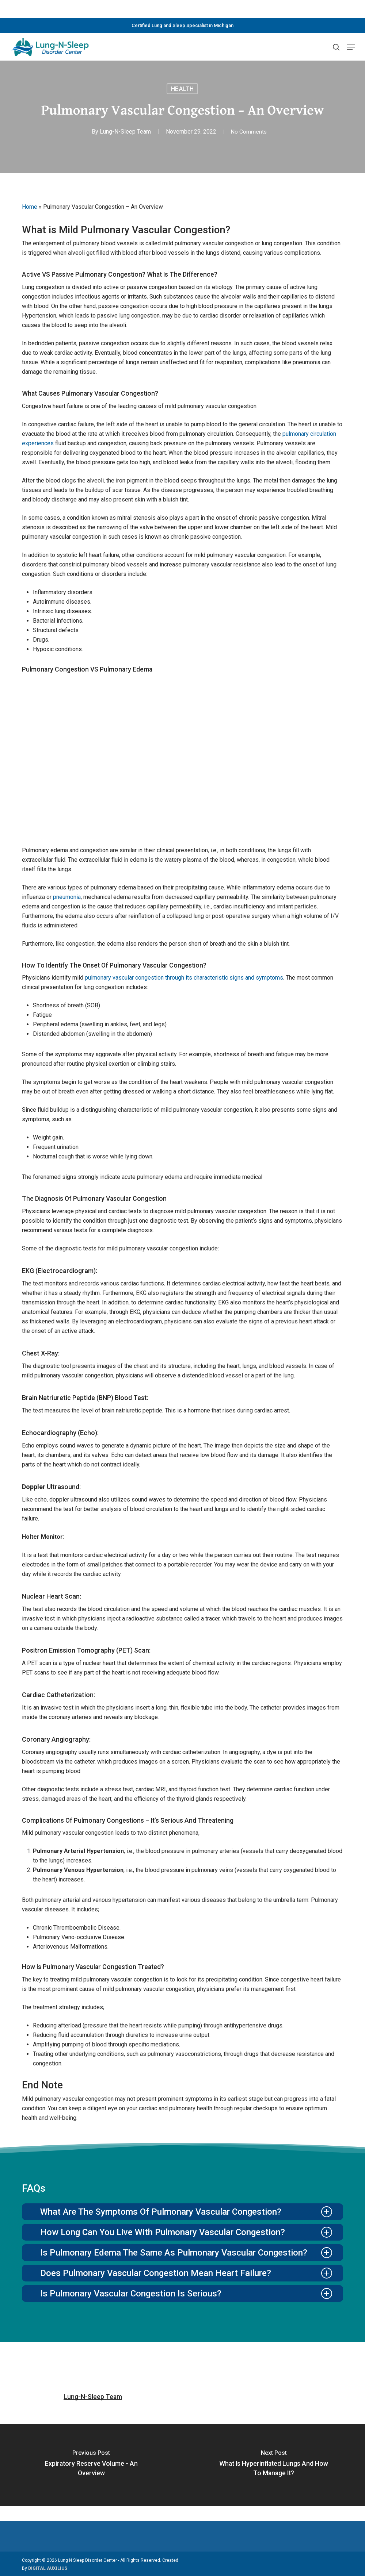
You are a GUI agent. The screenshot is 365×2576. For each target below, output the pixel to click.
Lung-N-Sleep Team (124, 131)
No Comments (248, 131)
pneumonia (67, 896)
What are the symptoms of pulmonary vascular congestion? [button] (186, 2211)
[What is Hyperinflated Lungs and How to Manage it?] (273, 2465)
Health (182, 88)
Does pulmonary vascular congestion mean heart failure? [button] (186, 2273)
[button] (351, 47)
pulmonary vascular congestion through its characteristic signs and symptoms (184, 977)
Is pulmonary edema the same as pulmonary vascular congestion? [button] (186, 2252)
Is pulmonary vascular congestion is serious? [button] (186, 2293)
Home (29, 206)
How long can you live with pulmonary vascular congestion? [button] (186, 2232)
